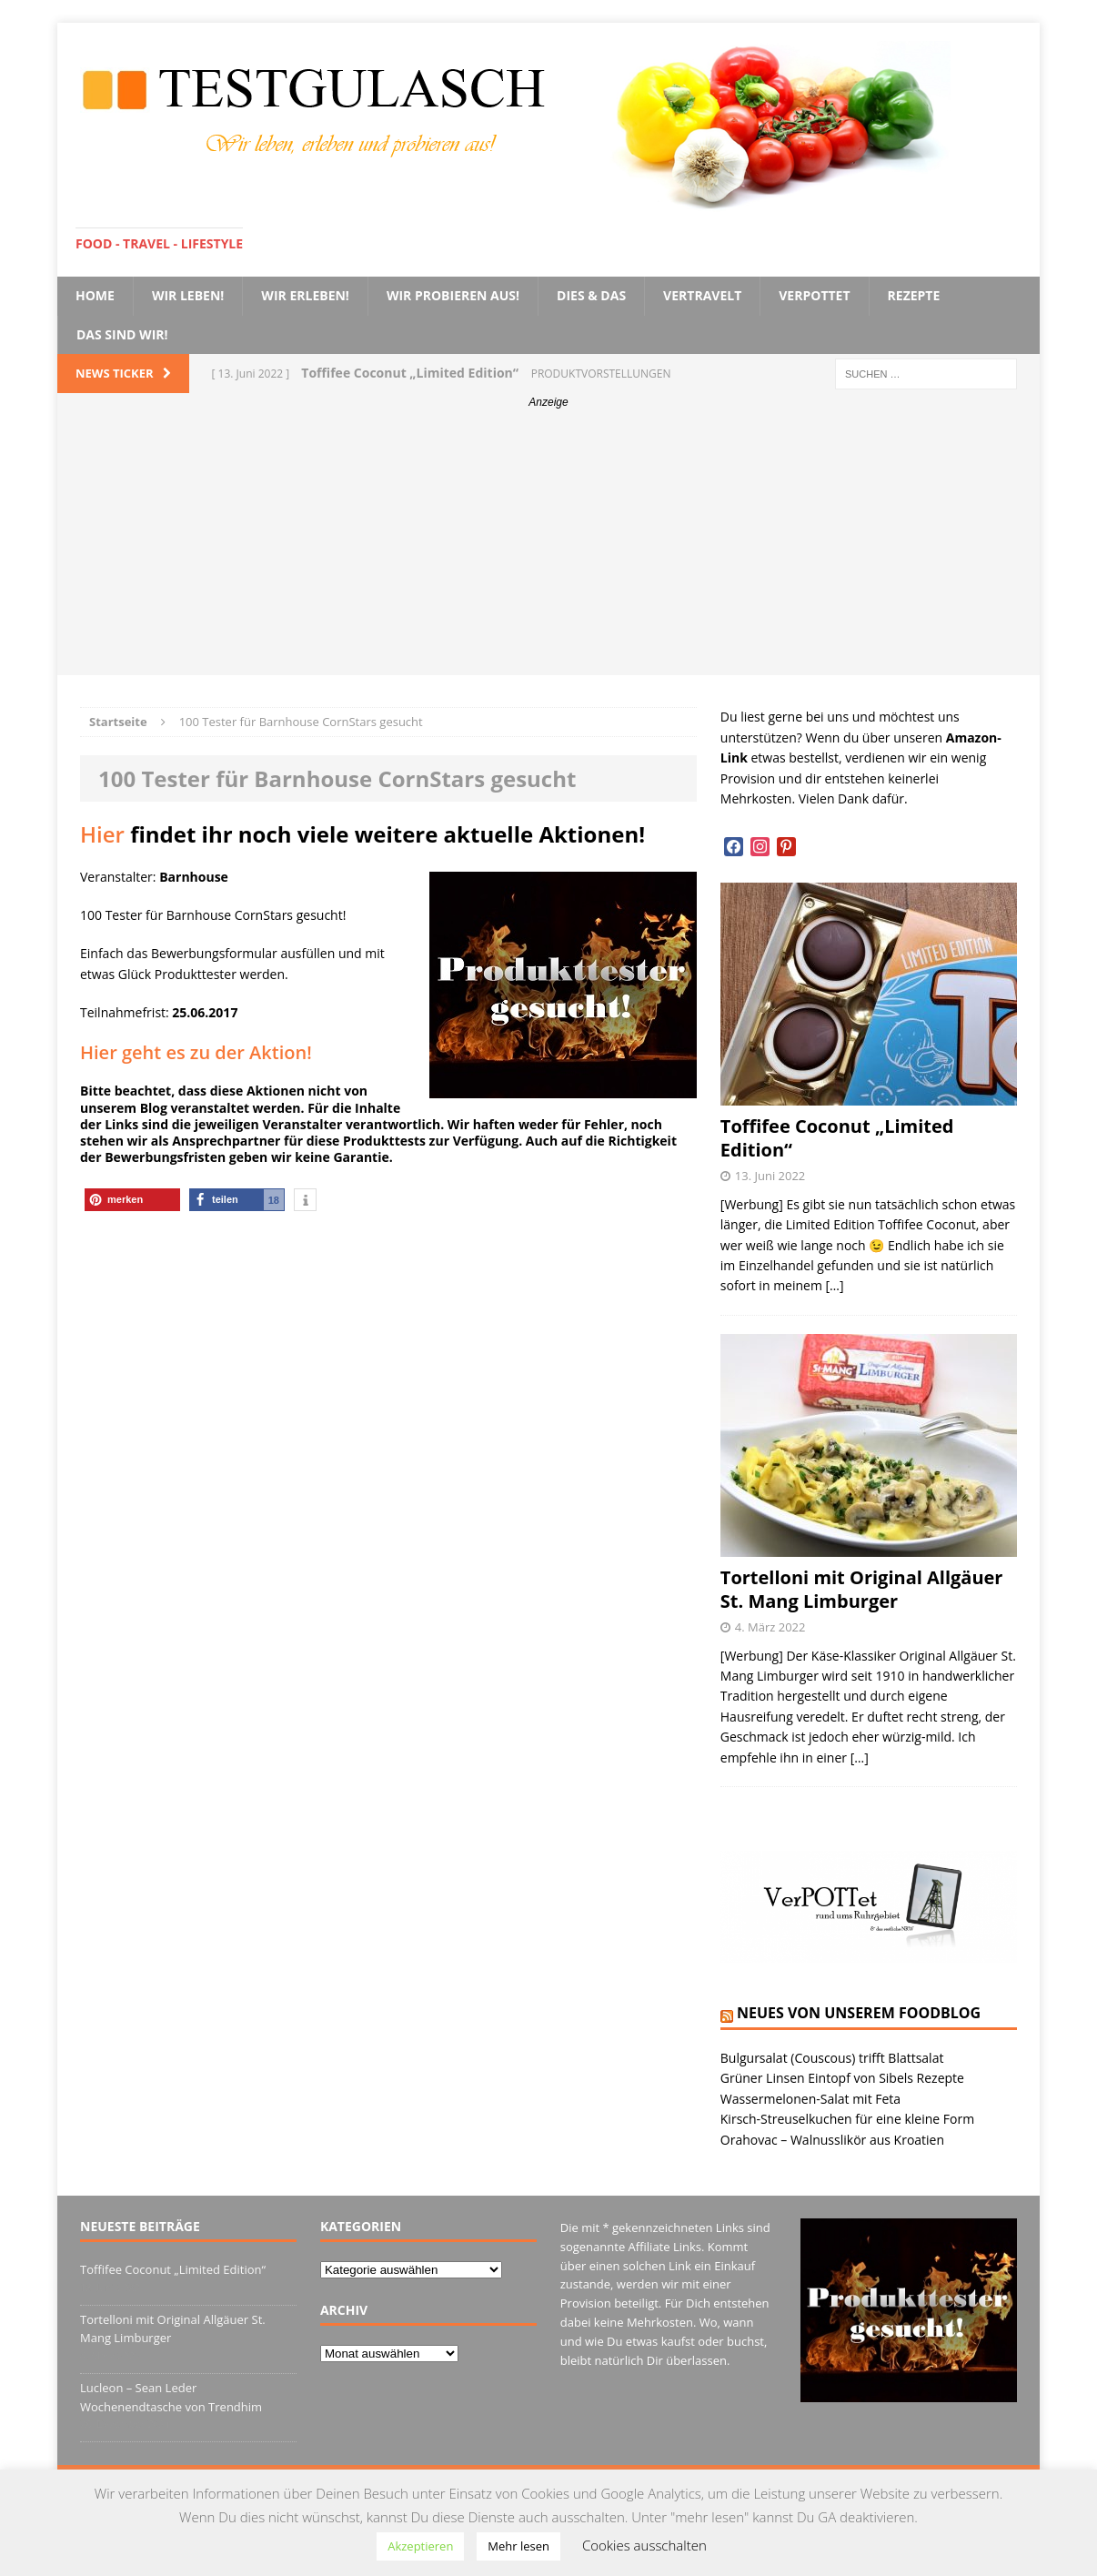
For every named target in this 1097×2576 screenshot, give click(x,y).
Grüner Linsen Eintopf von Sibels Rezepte (842, 2077)
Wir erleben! (305, 295)
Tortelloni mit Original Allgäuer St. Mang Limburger (861, 1589)
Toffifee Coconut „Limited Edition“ (837, 1138)
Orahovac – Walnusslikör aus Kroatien (832, 2139)
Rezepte (914, 295)
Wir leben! (188, 295)
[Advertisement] (548, 547)
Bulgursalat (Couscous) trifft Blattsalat (832, 2057)
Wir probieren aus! (453, 295)
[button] (132, 1199)
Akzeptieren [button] (420, 2546)
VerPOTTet (814, 295)
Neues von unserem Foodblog (859, 2013)
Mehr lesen (518, 2546)
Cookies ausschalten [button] (644, 2545)
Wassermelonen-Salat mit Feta (810, 2098)
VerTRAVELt (702, 295)
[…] (835, 1285)
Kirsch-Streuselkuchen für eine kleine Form (847, 2118)
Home (95, 295)
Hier (102, 834)
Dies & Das (591, 295)
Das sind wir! (122, 334)
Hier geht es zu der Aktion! (196, 1052)
